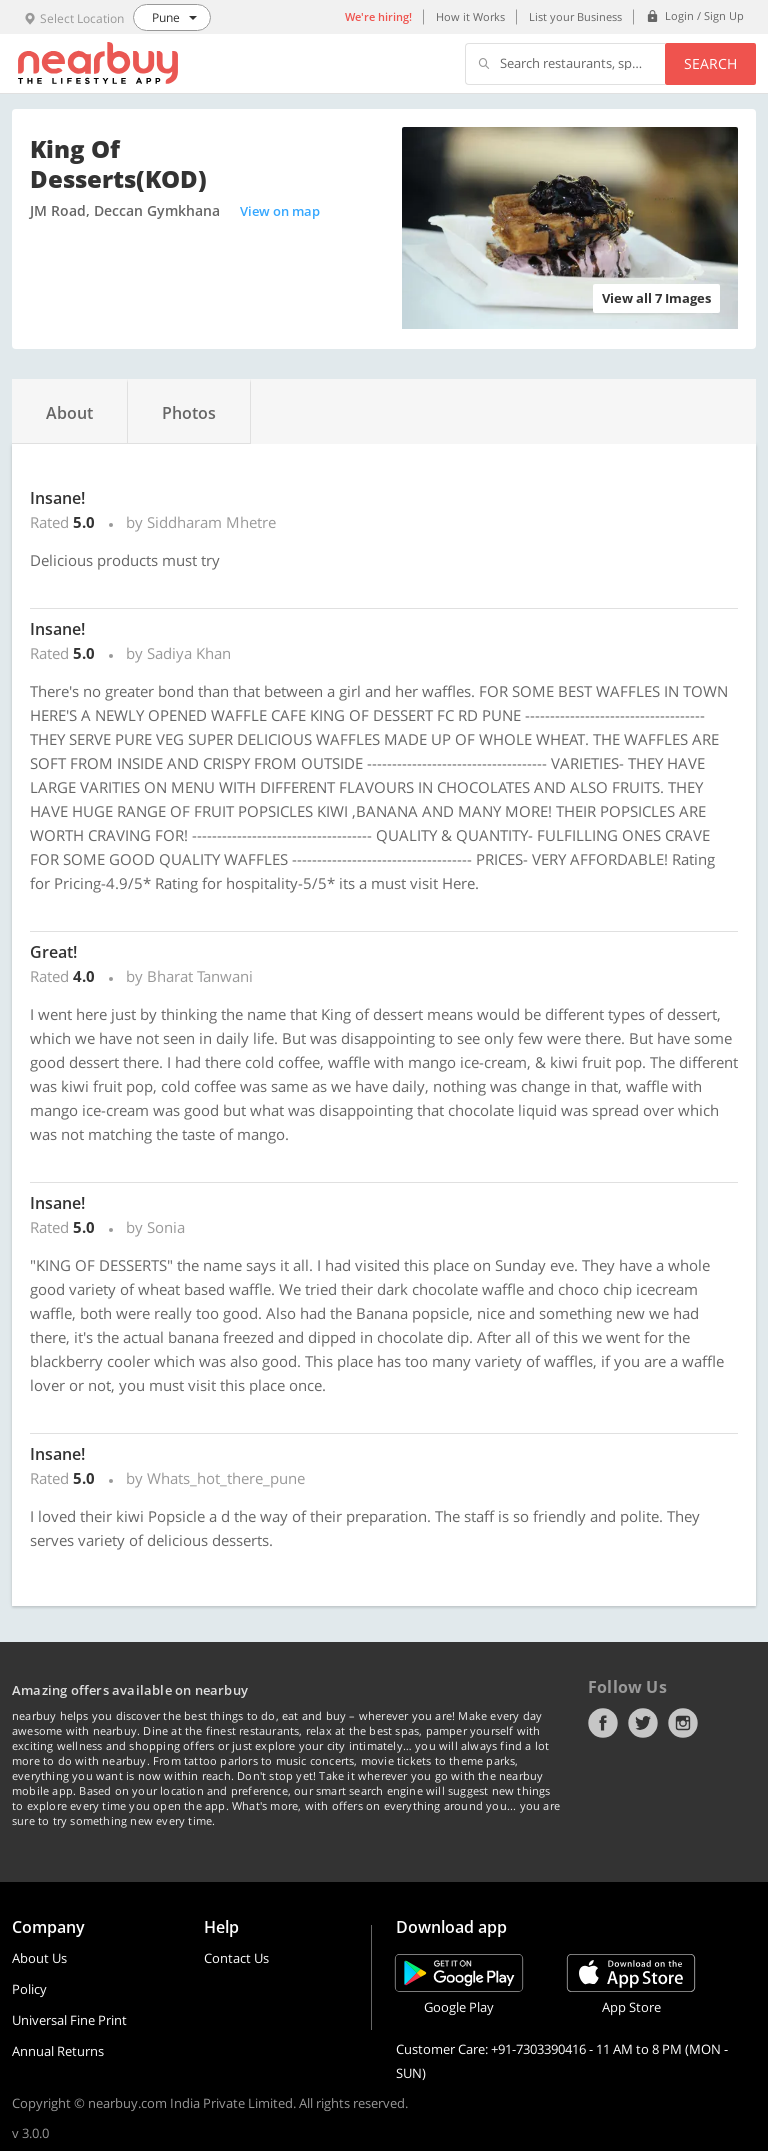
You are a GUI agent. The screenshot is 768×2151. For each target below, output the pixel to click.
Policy (29, 1989)
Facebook (603, 1723)
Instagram (683, 1723)
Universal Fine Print (69, 2020)
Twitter (643, 1723)
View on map (280, 211)
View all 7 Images (656, 298)
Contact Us (236, 1958)
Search (710, 63)
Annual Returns (58, 2051)
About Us (39, 1958)
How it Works (470, 16)
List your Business (575, 16)
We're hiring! (378, 16)
